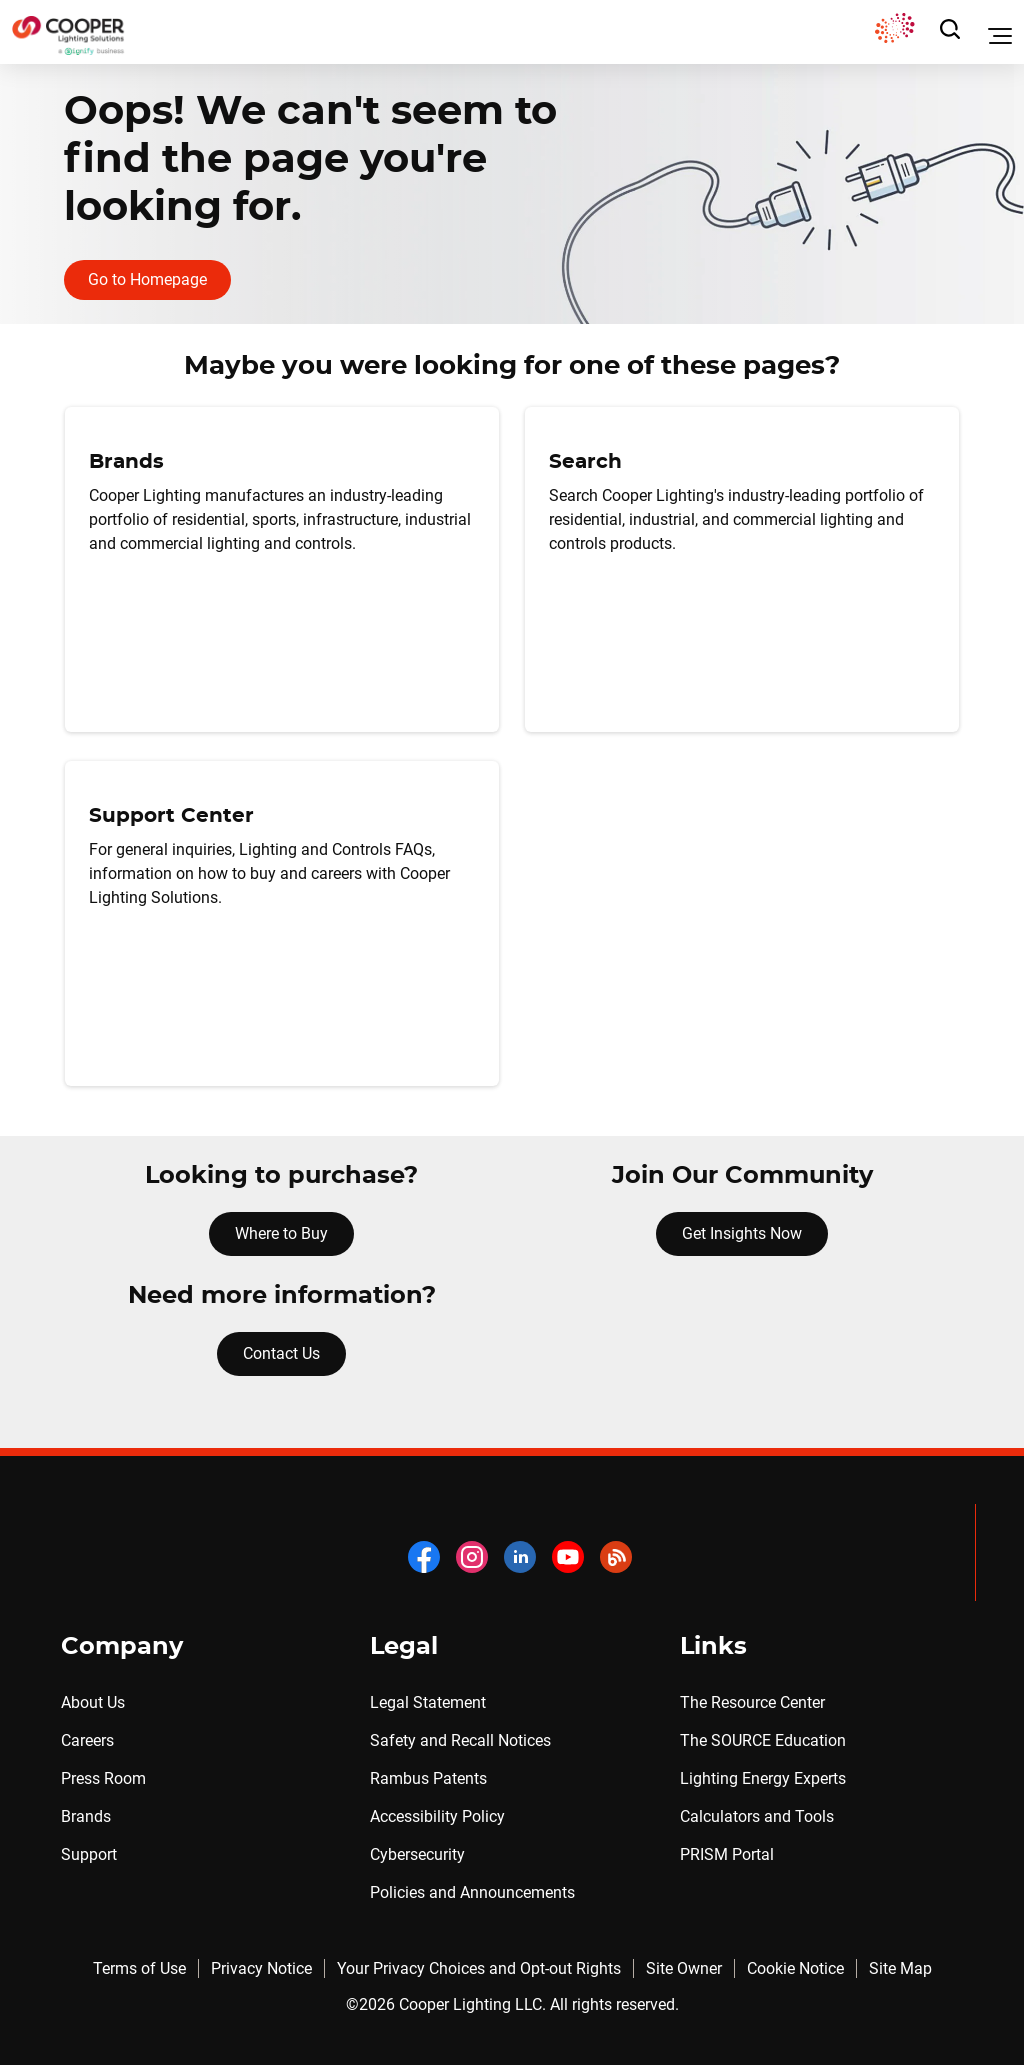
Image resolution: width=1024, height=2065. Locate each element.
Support (89, 1854)
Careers (87, 1740)
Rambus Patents (428, 1778)
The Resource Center (752, 1702)
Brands (86, 1816)
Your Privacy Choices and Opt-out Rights (479, 1968)
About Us (93, 1702)
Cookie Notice (795, 1968)
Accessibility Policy (437, 1816)
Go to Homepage (147, 279)
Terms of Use (139, 1968)
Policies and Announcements (472, 1892)
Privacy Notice (261, 1968)
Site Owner (684, 1968)
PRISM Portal (727, 1854)
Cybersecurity (417, 1854)
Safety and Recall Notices (460, 1740)
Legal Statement (428, 1702)
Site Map (900, 1968)
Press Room (103, 1778)
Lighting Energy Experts (763, 1778)
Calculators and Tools (757, 1816)
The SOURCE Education (763, 1740)
